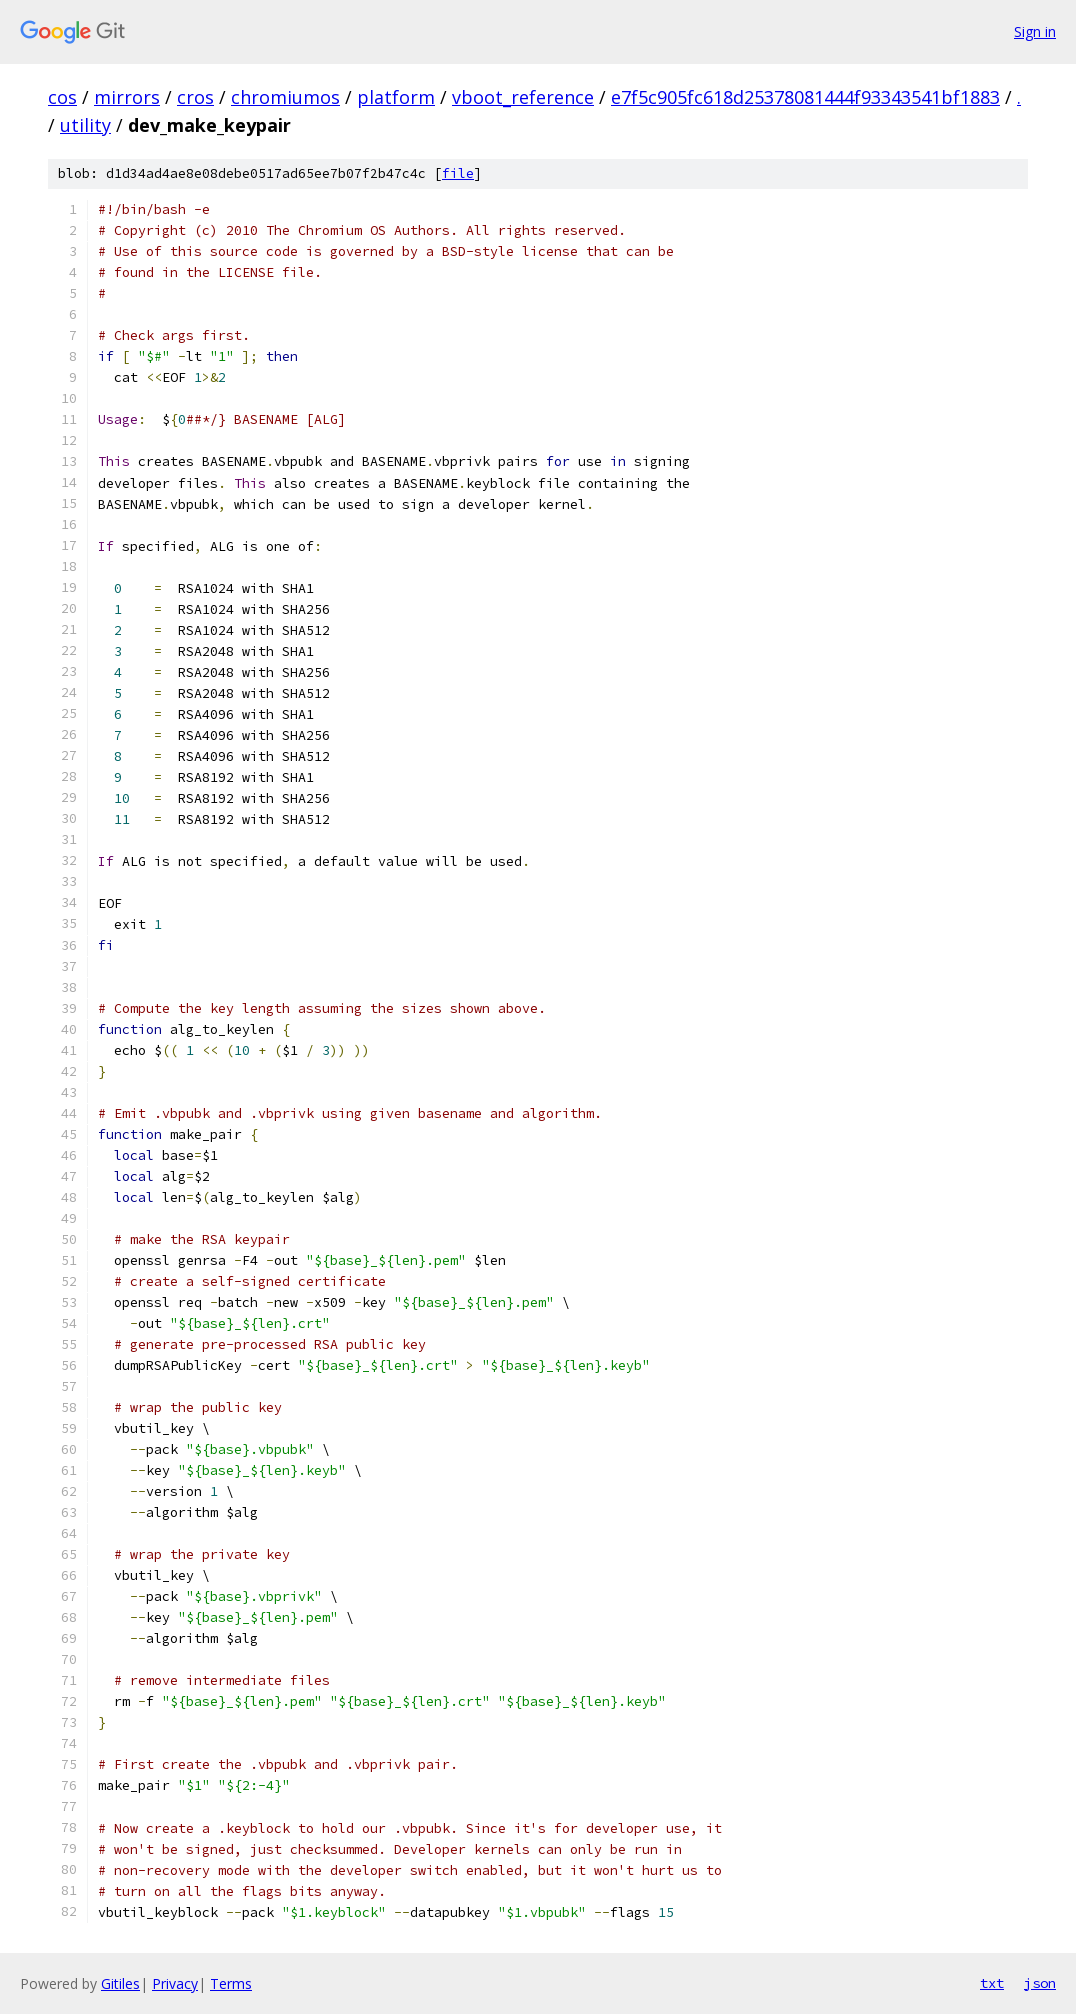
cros (195, 97)
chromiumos (285, 97)
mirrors (127, 97)
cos (62, 97)
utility (85, 125)
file (458, 173)
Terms (231, 1983)
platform (396, 97)
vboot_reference (523, 97)
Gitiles (120, 1983)
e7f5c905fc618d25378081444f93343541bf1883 (805, 97)
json (1040, 1983)
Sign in (1035, 31)
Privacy (175, 1983)
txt (992, 1983)
